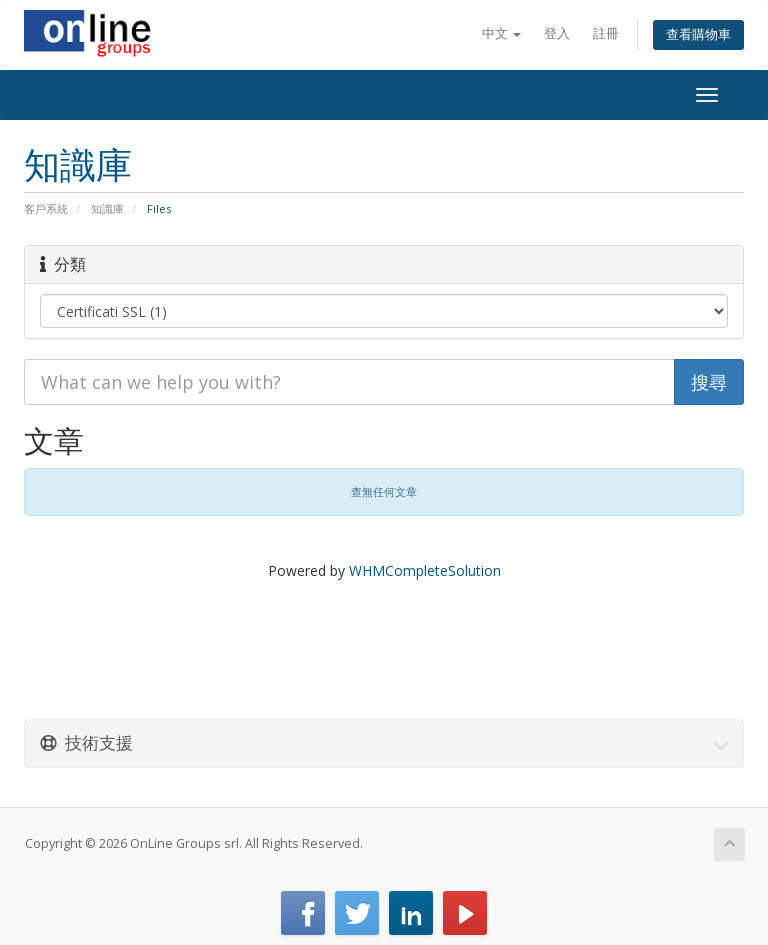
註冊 (606, 33)
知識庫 (107, 208)
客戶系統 (46, 208)
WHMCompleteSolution (425, 570)
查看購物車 (698, 34)
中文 (501, 33)
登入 (557, 33)
